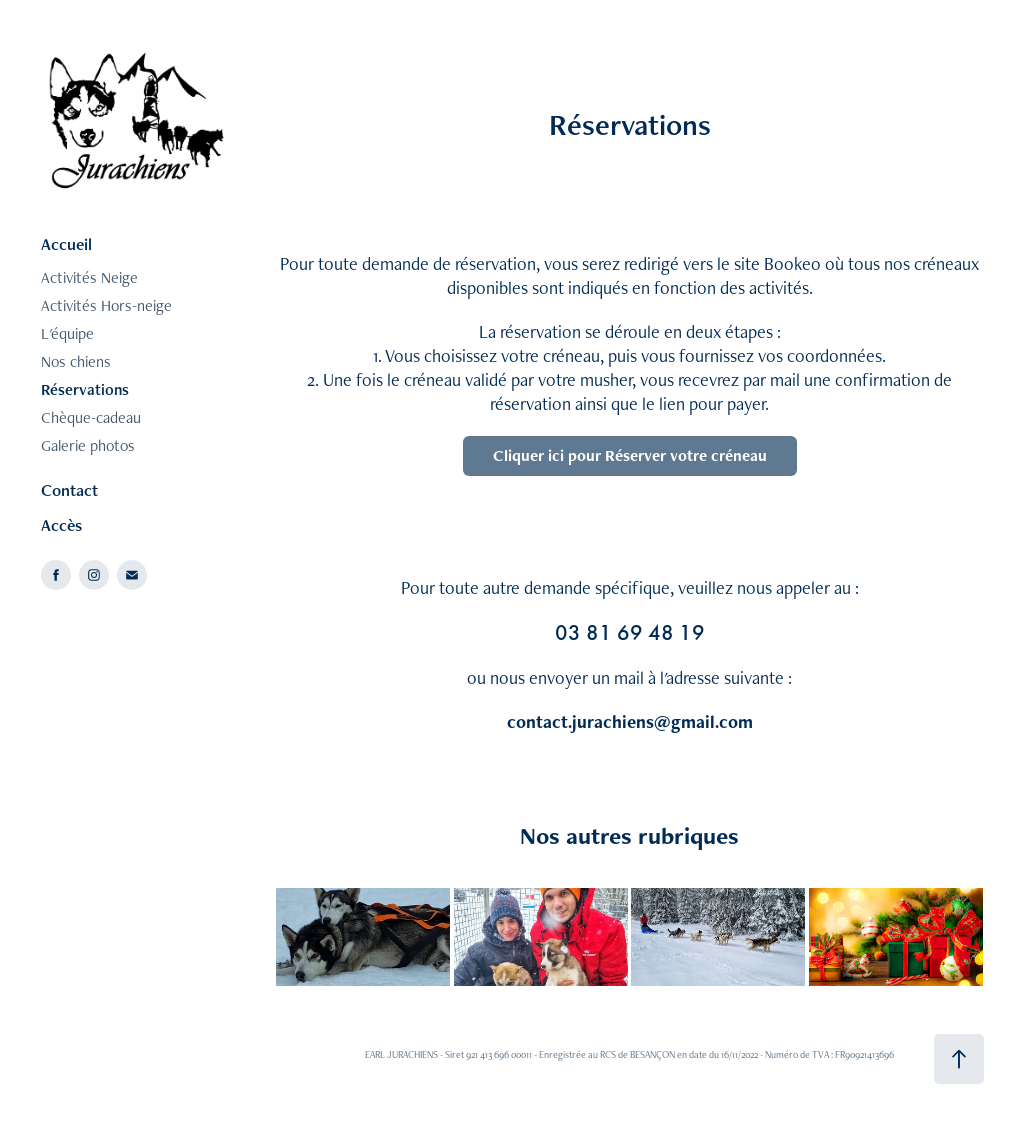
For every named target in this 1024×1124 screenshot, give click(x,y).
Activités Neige (89, 277)
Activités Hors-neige (106, 305)
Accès (61, 525)
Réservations (85, 389)
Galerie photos (88, 445)
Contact (69, 490)
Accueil (66, 244)
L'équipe (67, 333)
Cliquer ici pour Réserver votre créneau (630, 455)
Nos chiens (76, 361)
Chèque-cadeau (91, 417)
